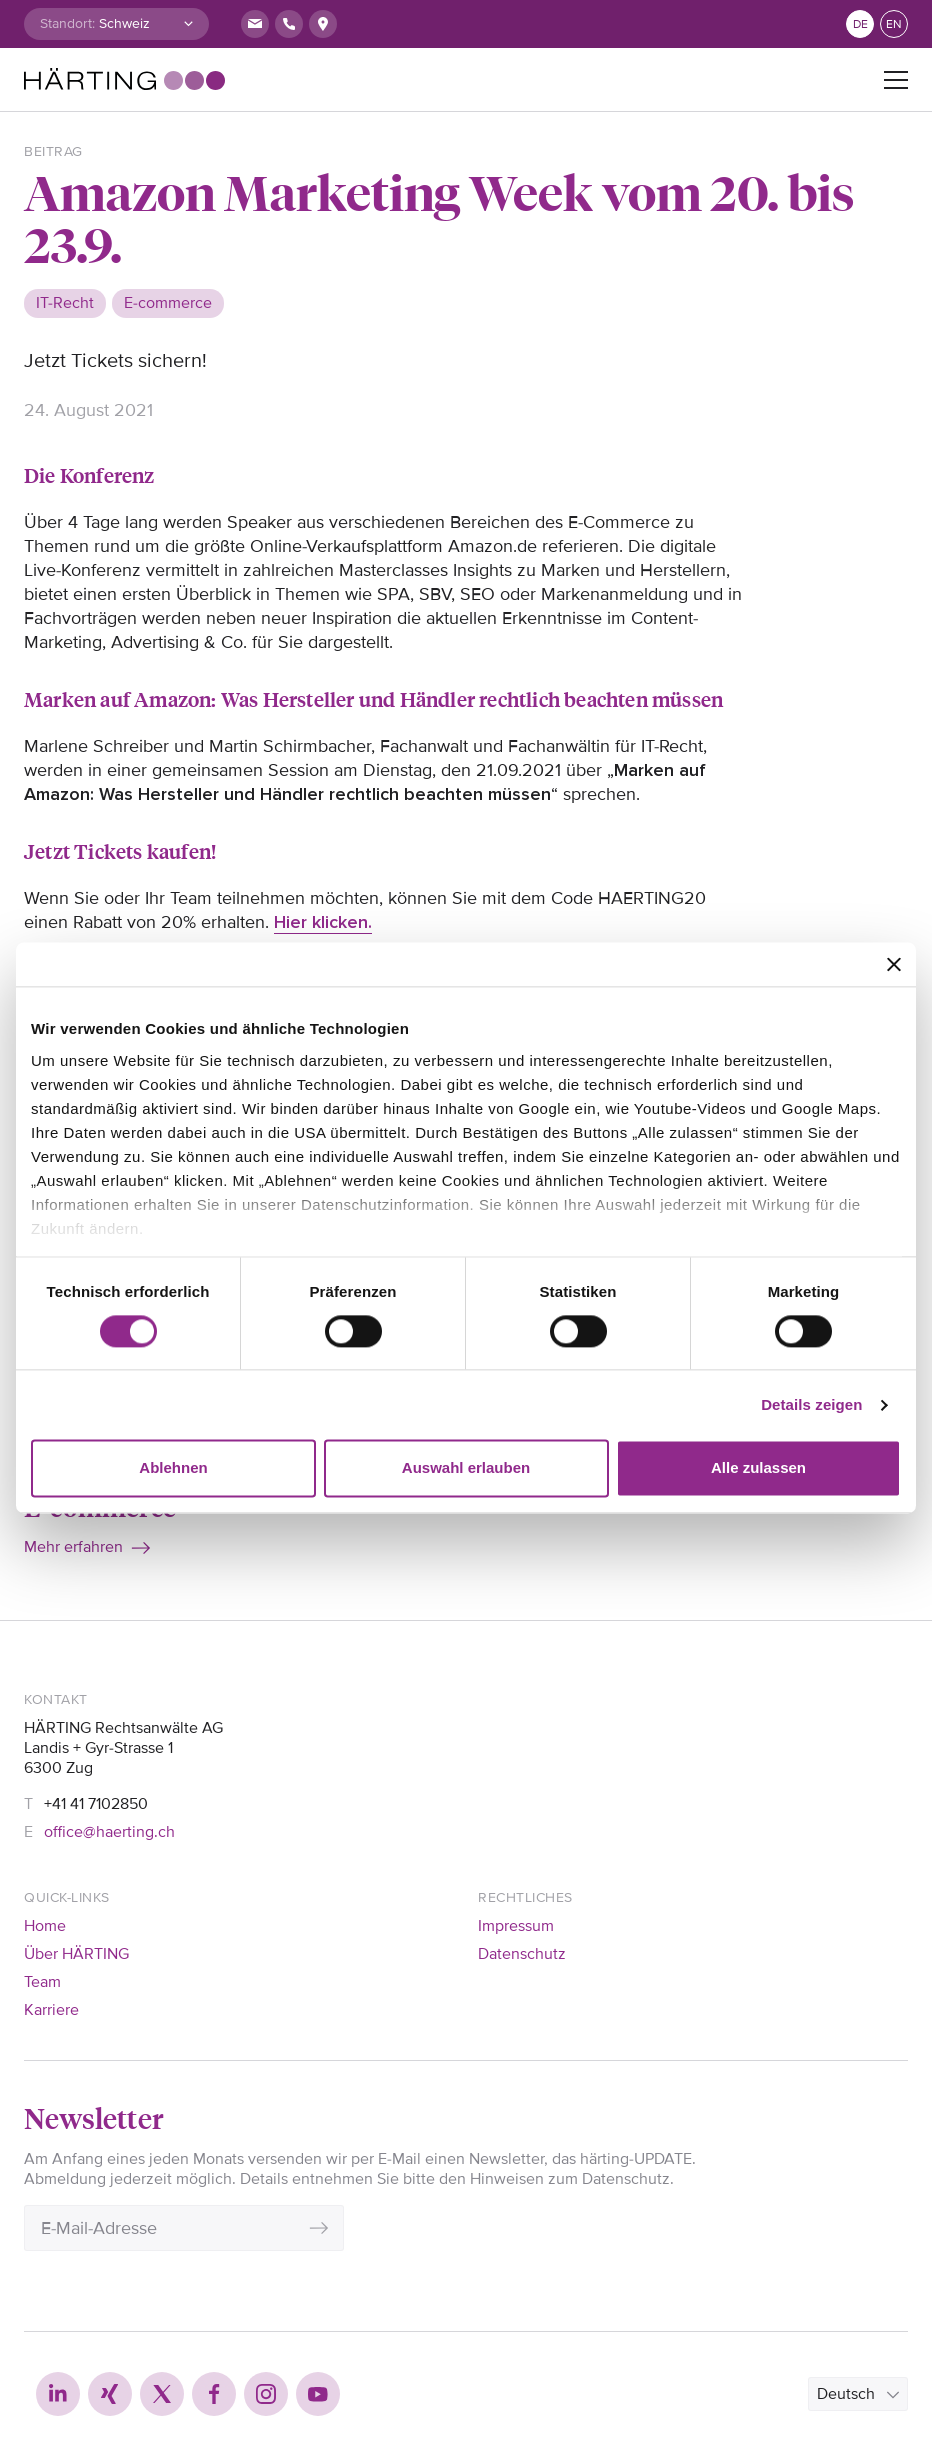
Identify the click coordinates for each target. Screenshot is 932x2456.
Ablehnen (173, 1468)
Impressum (516, 1926)
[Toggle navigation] (896, 80)
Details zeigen (811, 1404)
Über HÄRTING (76, 1954)
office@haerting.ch (109, 1832)
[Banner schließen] (894, 964)
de (860, 24)
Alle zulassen (758, 1468)
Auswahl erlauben (466, 1468)
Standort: (67, 23)
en (894, 24)
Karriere (51, 2010)
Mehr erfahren (73, 1547)
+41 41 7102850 (96, 1804)
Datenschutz (522, 1954)
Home (45, 1926)
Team (42, 1982)
